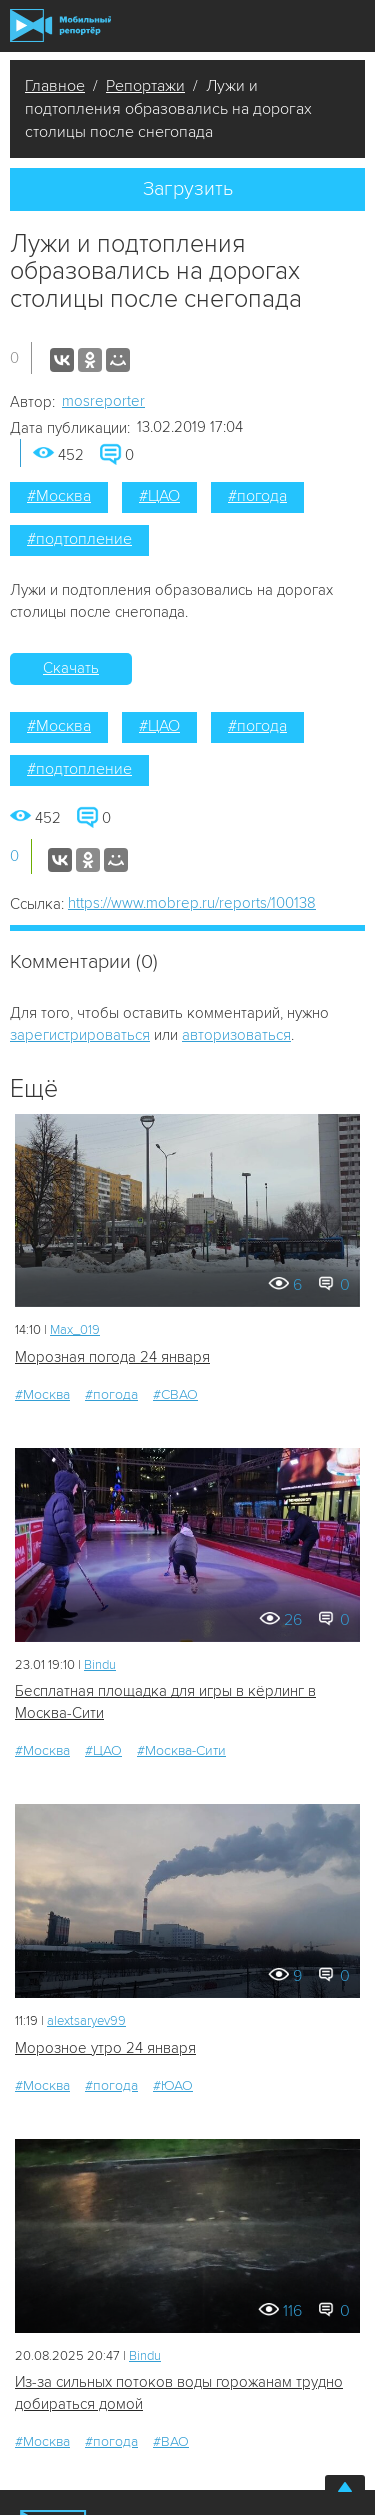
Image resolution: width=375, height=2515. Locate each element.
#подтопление (79, 539)
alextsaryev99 (86, 2021)
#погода (257, 496)
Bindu (100, 1665)
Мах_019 (75, 1330)
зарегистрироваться (80, 1035)
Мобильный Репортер (60, 25)
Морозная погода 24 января (112, 1357)
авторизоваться (236, 1035)
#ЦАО (159, 496)
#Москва (59, 496)
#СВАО (175, 1394)
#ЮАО (173, 2085)
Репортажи (145, 86)
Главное (55, 86)
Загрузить (188, 189)
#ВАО (171, 2441)
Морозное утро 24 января (105, 2048)
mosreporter (103, 401)
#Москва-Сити (181, 1750)
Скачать (71, 668)
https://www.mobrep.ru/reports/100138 (192, 903)
